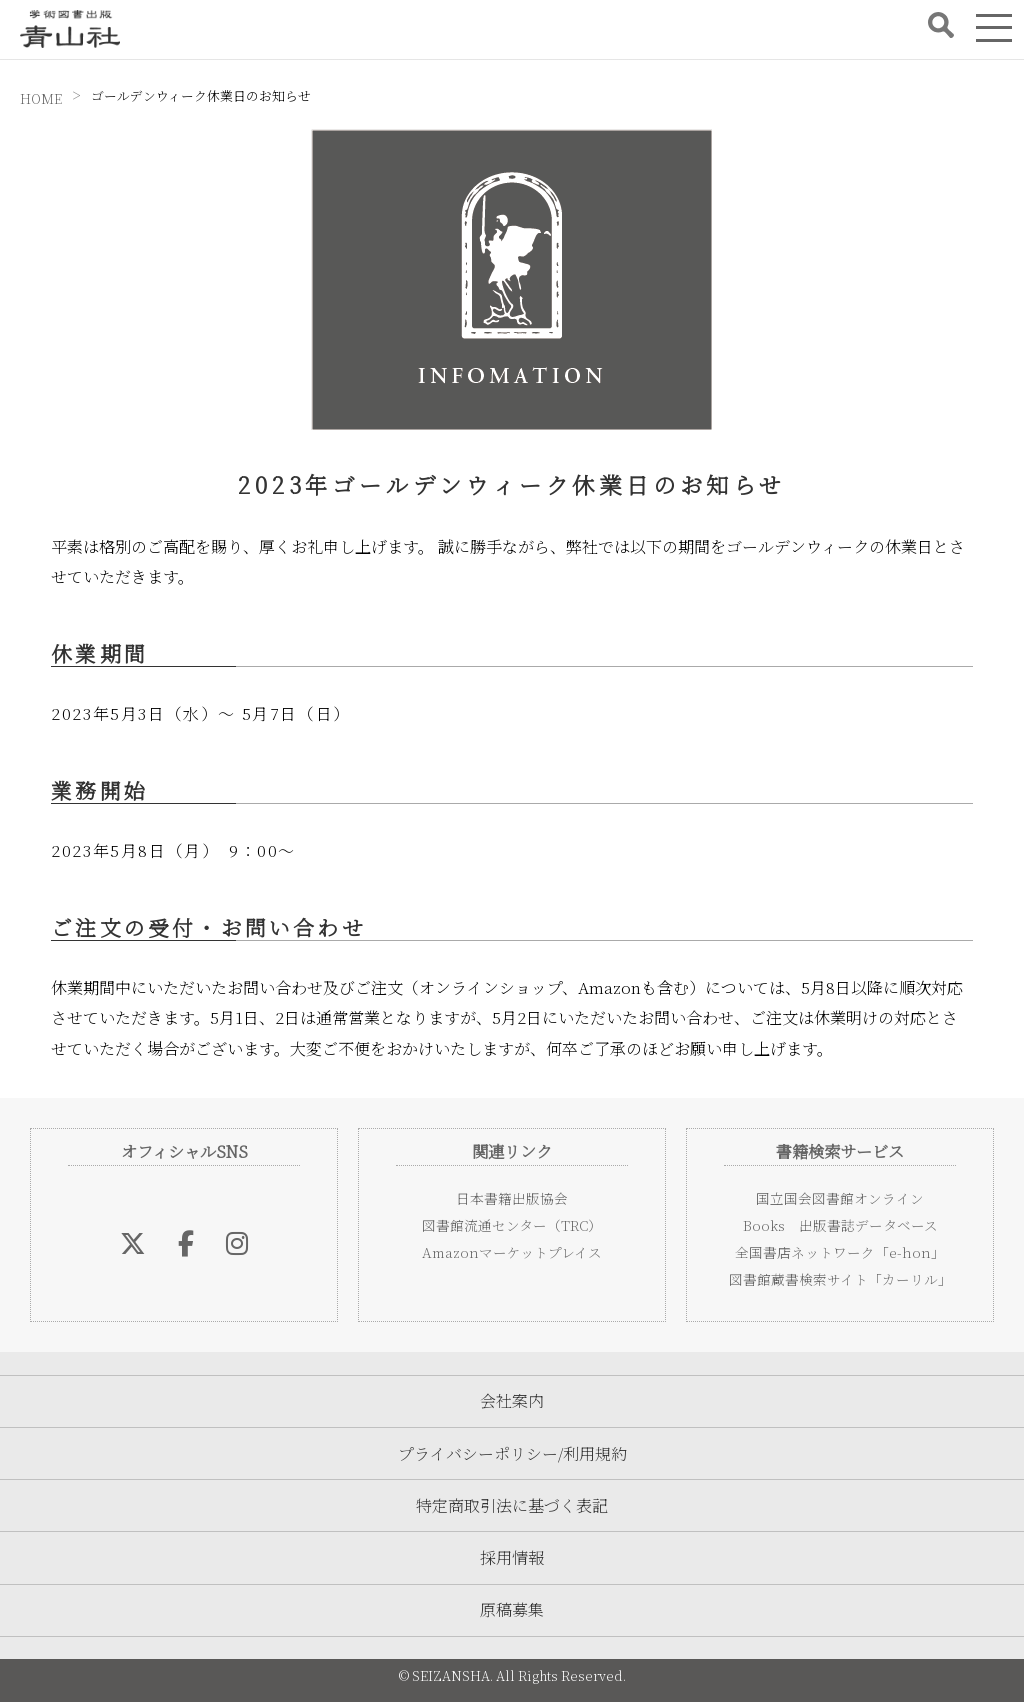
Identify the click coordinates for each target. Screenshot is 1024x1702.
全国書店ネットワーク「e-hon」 (840, 1252)
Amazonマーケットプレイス (512, 1252)
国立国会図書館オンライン (840, 1198)
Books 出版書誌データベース (840, 1225)
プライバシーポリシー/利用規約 (512, 1453)
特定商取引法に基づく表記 (512, 1505)
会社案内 (512, 1400)
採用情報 (512, 1557)
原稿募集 (512, 1609)
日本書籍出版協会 (512, 1198)
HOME (41, 98)
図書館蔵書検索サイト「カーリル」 (840, 1279)
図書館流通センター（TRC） (512, 1225)
